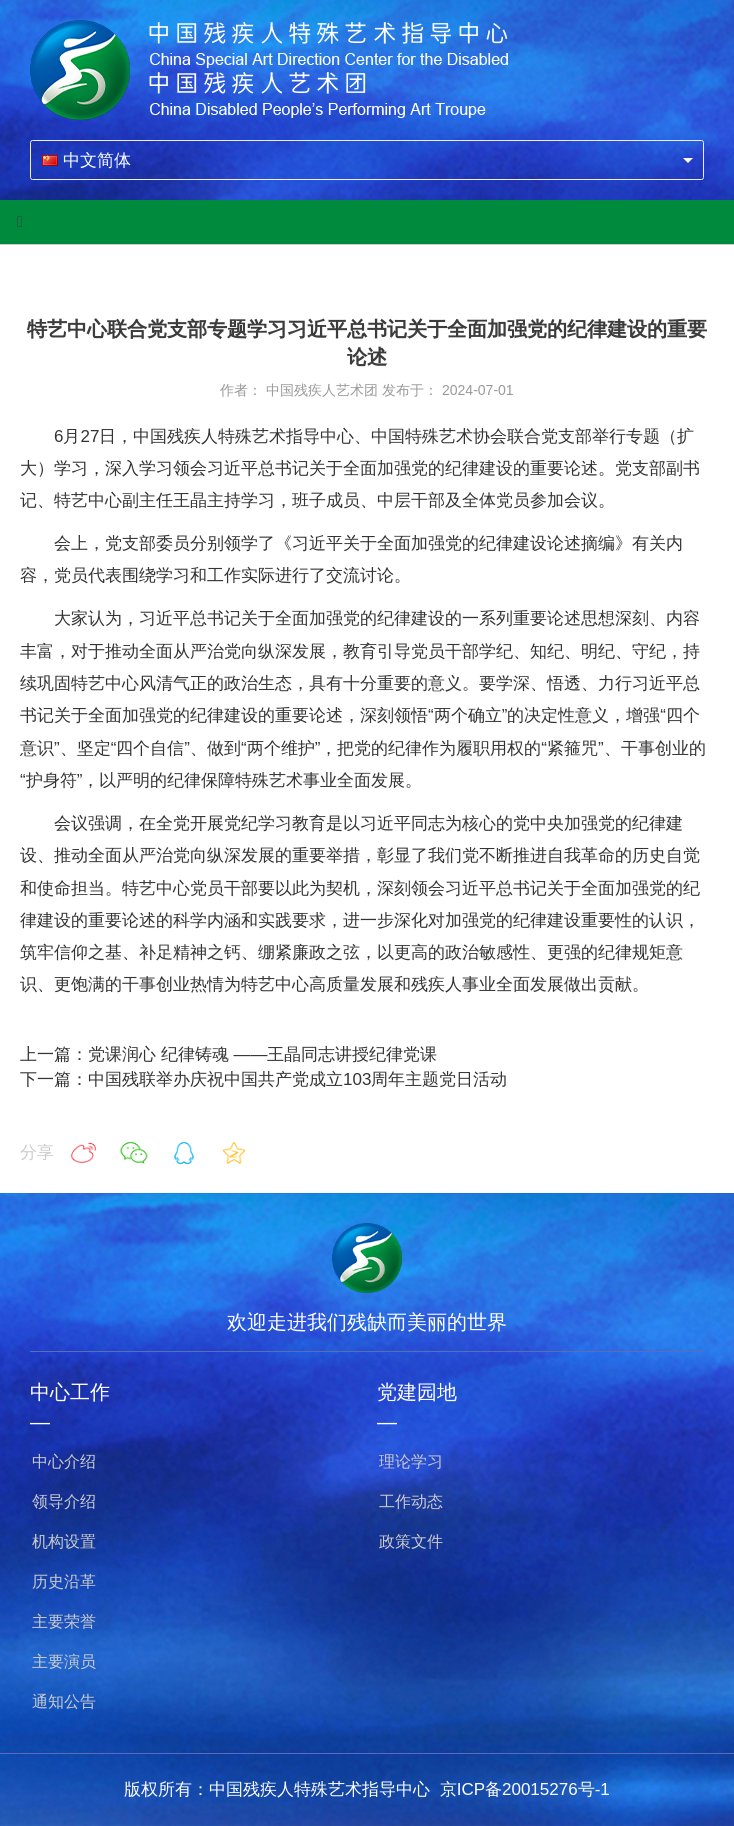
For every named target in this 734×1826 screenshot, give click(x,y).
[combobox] (367, 160)
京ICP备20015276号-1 (525, 1789)
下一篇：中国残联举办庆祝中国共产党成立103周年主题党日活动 (263, 1079)
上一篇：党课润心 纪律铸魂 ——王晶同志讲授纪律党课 (228, 1054)
